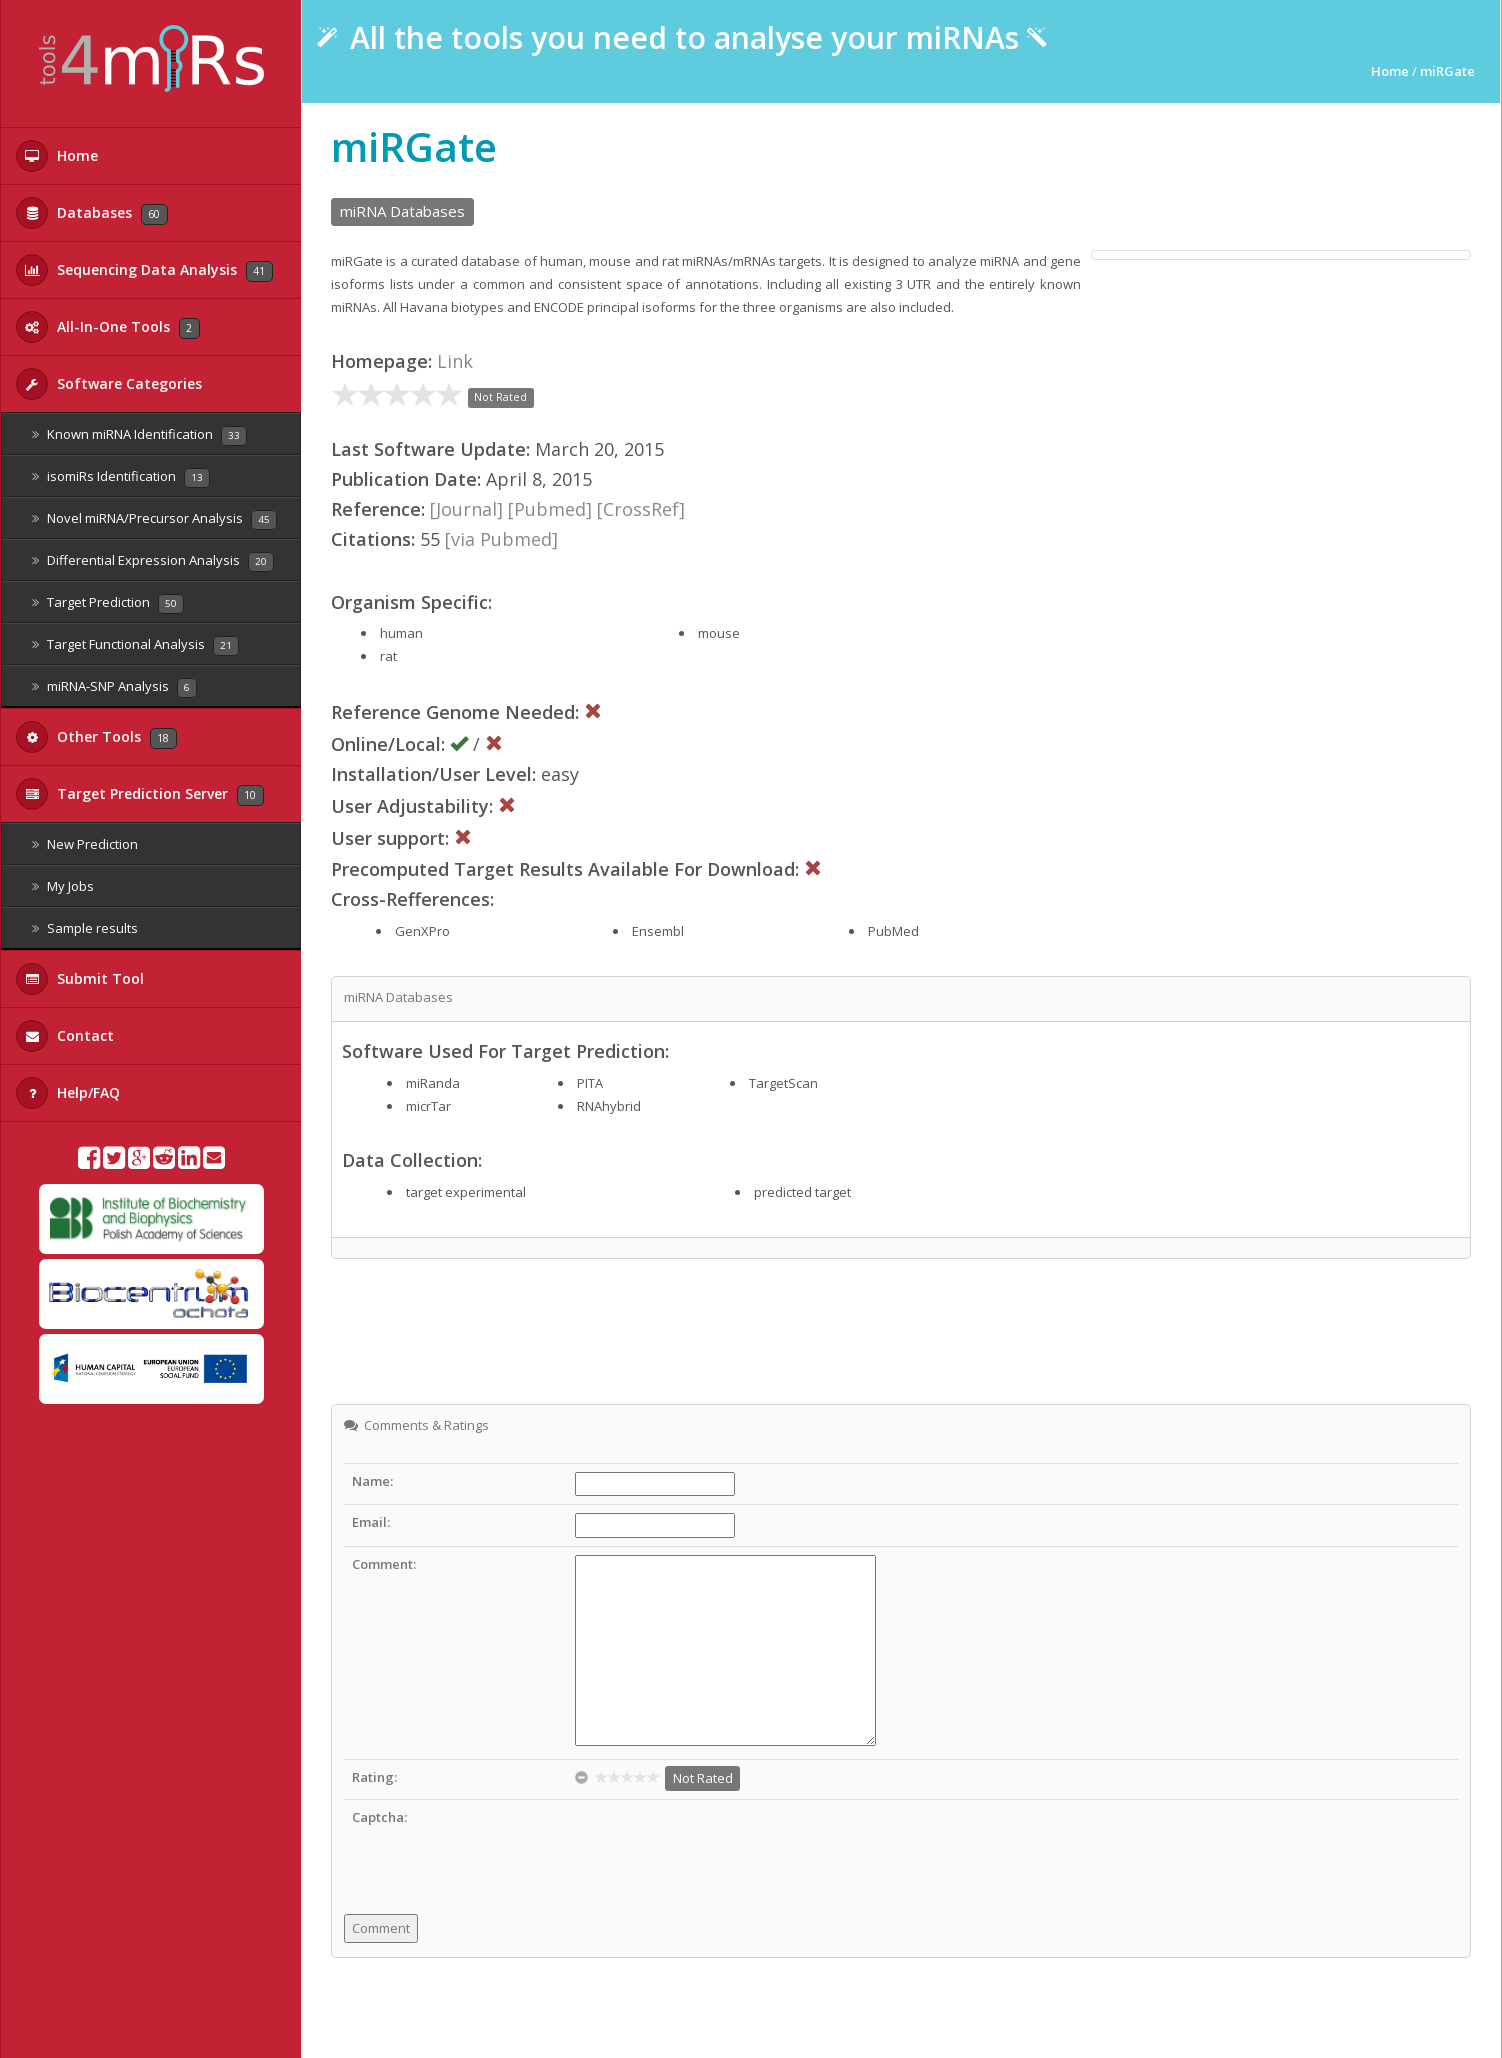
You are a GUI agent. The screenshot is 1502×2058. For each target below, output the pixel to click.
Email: (371, 1522)
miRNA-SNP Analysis (114, 687)
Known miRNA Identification (139, 435)
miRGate (1447, 71)
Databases (92, 213)
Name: (372, 1481)
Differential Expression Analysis (153, 561)
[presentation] (727, 1847)
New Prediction (85, 844)
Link (455, 361)
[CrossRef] (641, 509)
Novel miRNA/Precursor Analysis (154, 519)
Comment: (384, 1564)
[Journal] (466, 509)
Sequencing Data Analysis (144, 270)
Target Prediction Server (140, 794)
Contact (65, 1036)
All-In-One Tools (108, 327)
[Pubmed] (550, 509)
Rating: (374, 1777)
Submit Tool (80, 979)
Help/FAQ (68, 1093)
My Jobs (63, 886)
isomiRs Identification (121, 477)
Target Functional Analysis (135, 645)
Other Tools (96, 737)
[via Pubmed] (501, 539)
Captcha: (379, 1817)
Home (57, 156)
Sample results (85, 928)
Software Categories (109, 384)
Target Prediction (108, 603)
